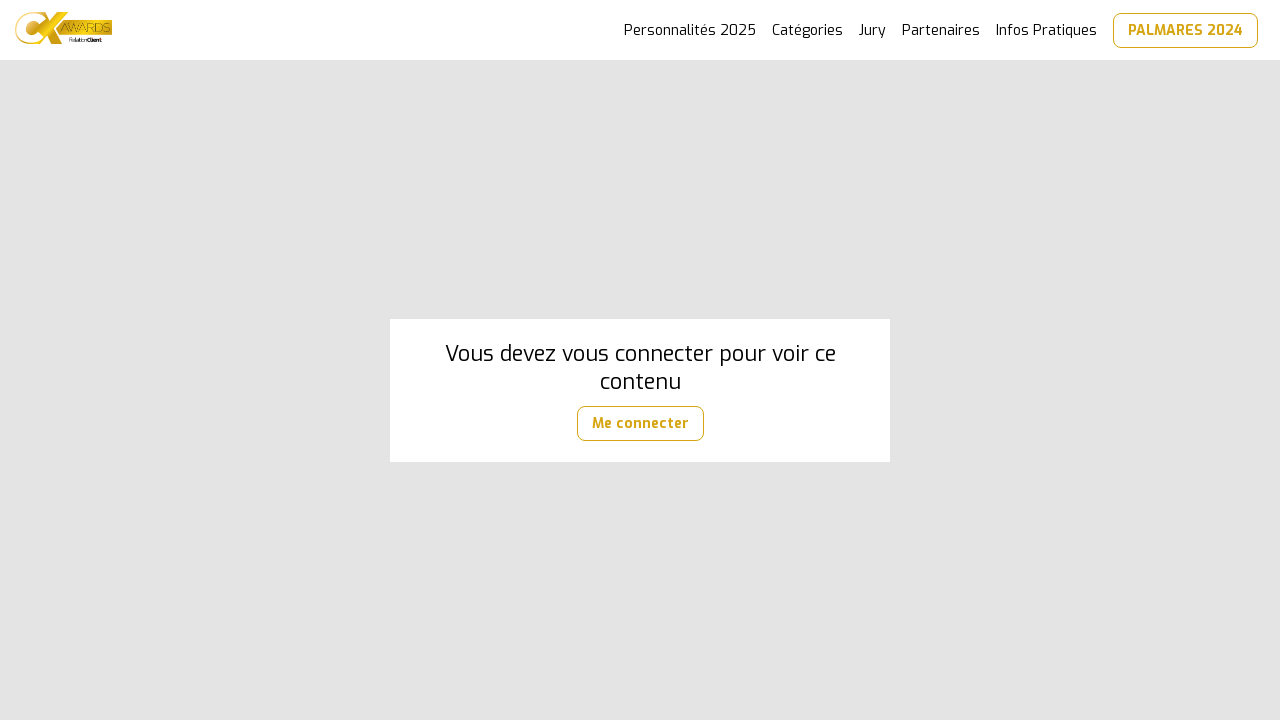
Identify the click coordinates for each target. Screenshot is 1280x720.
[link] (690, 30)
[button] (1185, 30)
